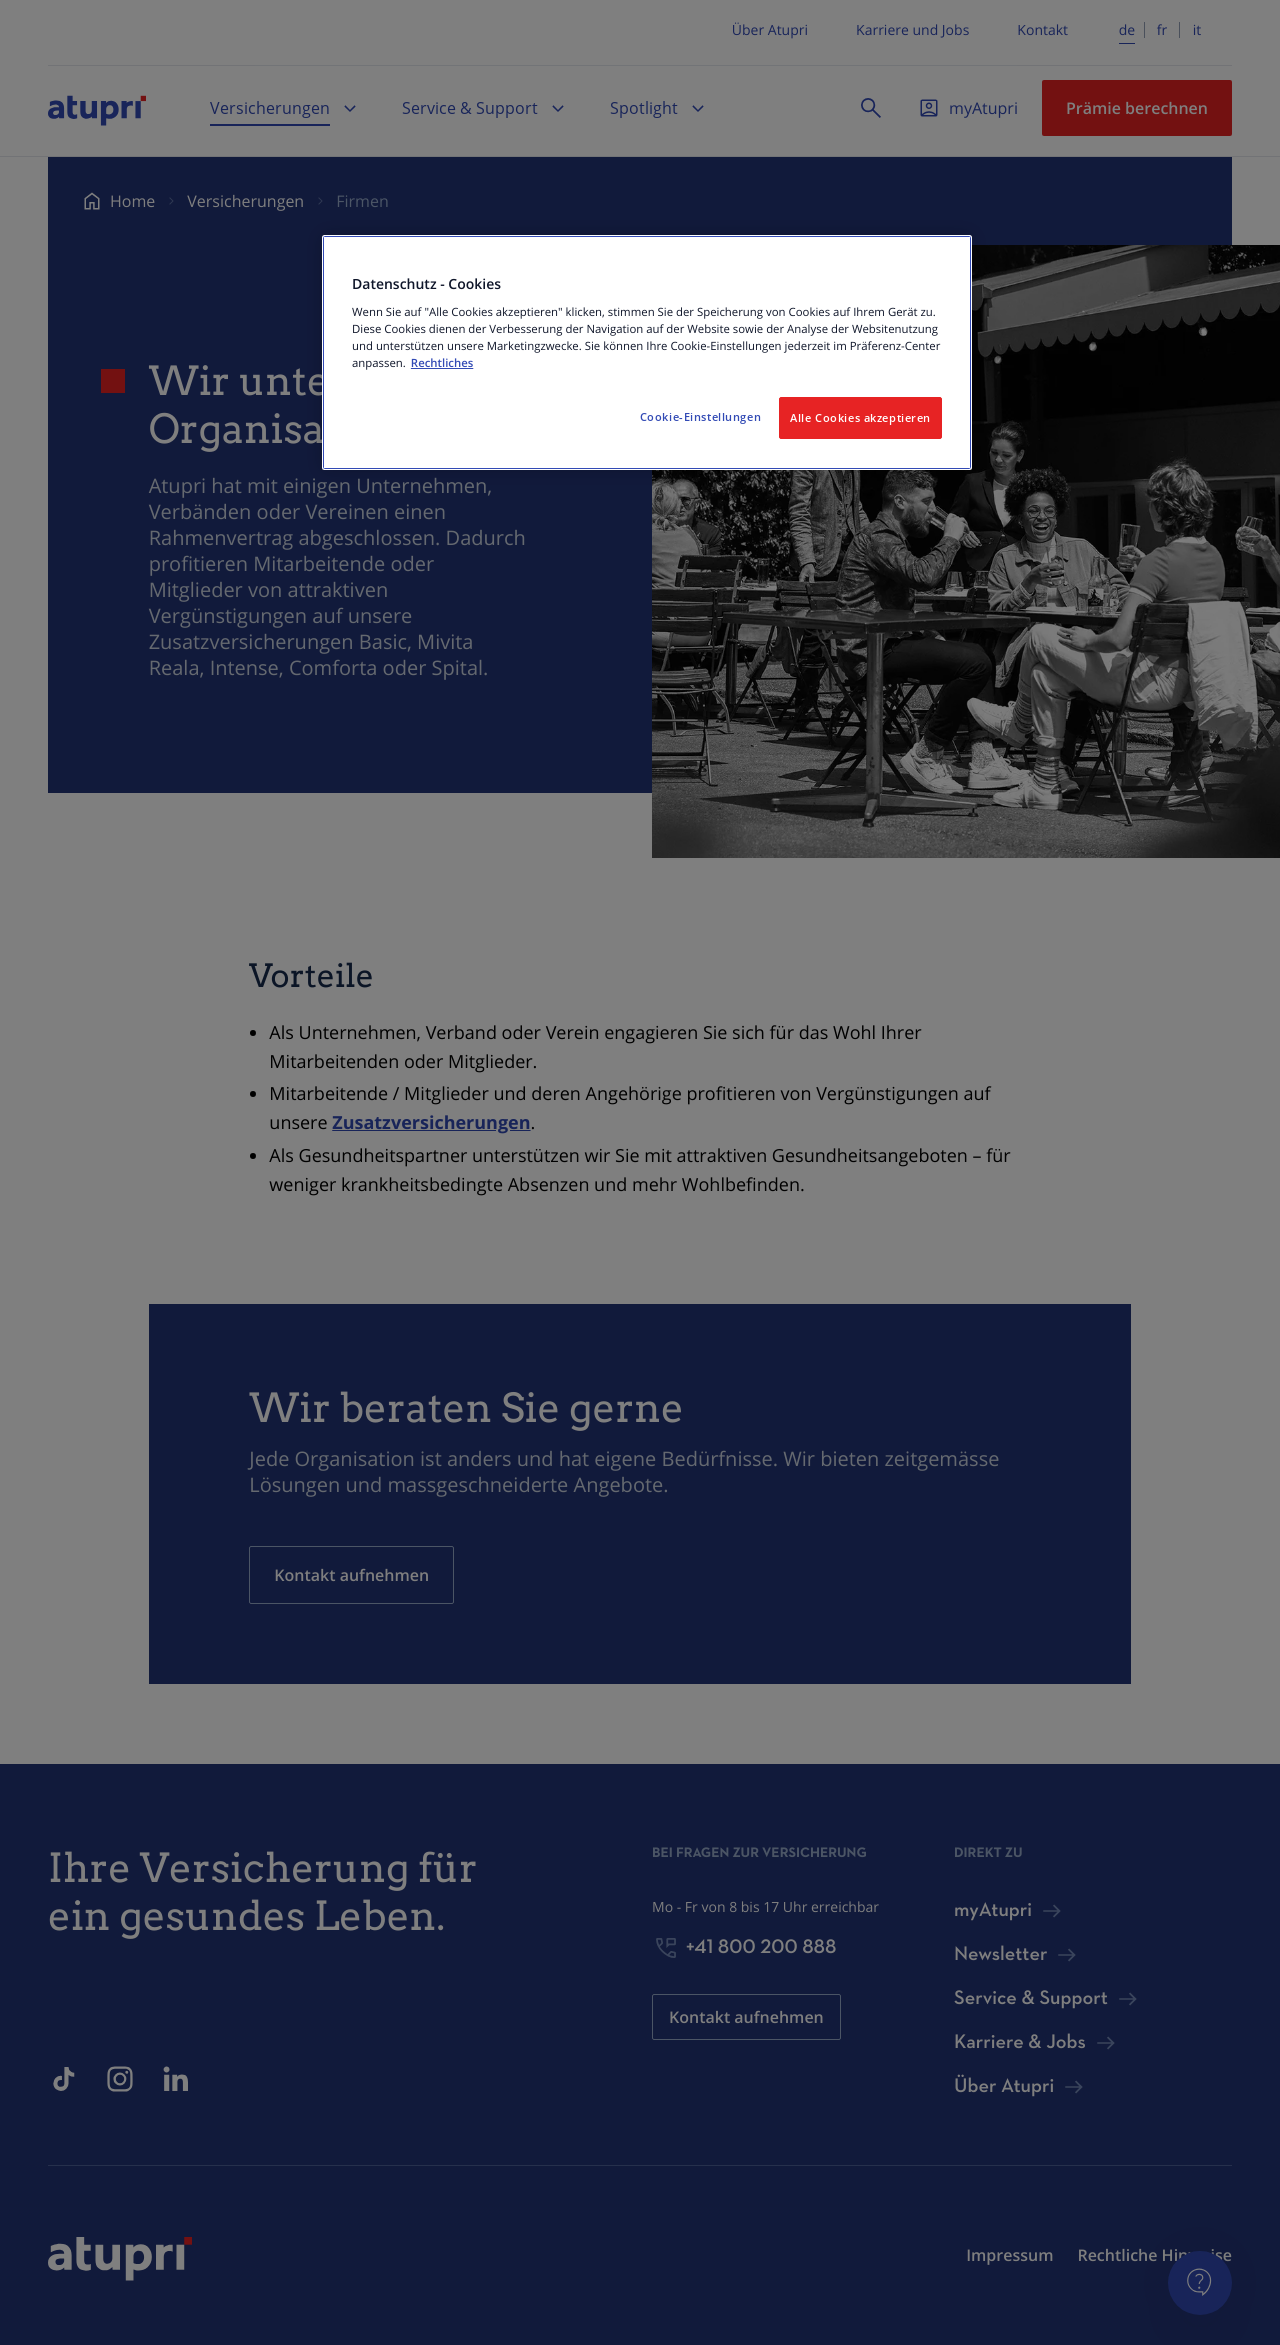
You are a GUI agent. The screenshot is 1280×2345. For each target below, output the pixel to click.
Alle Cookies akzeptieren (860, 417)
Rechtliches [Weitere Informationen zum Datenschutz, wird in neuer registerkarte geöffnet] (442, 363)
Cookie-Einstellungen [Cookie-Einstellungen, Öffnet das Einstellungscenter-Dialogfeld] (700, 416)
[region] (647, 353)
